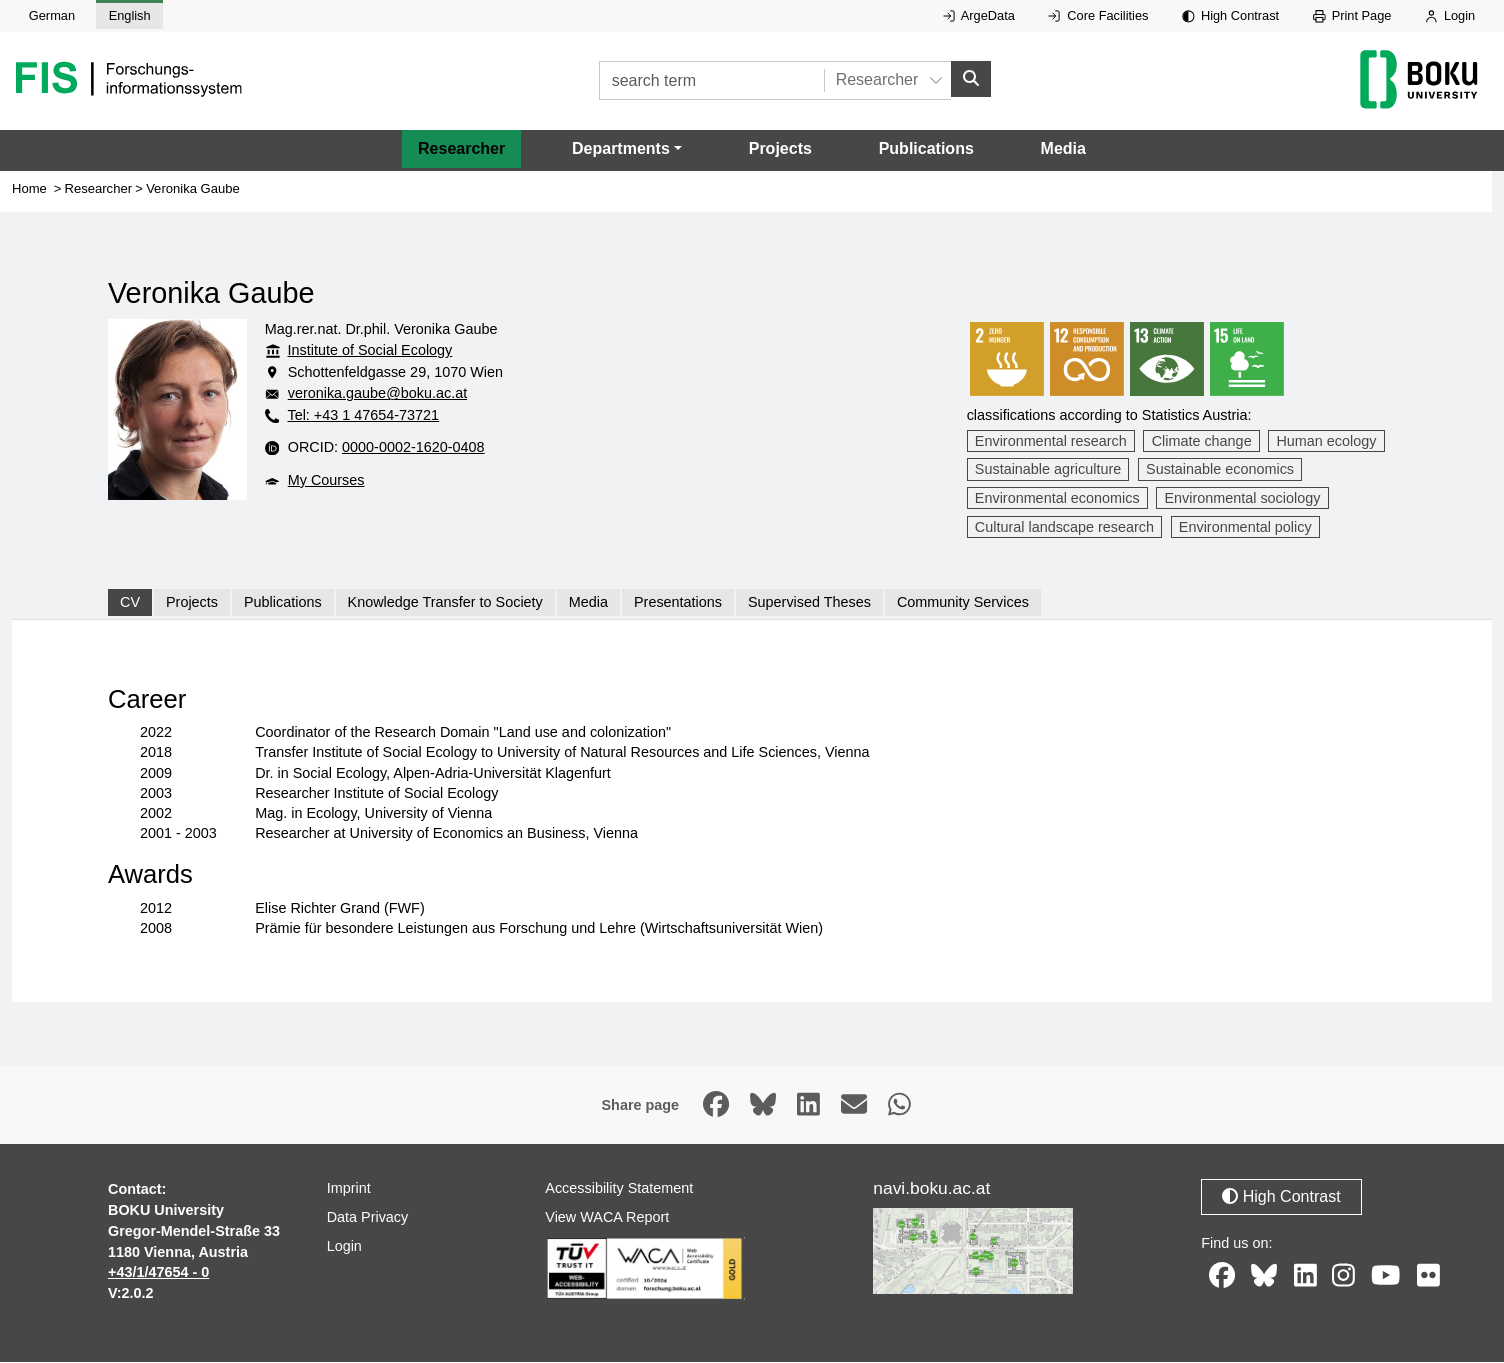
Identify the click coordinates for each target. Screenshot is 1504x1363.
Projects (780, 148)
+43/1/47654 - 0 (158, 1273)
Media (1063, 148)
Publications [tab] (283, 603)
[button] (627, 149)
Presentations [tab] (678, 603)
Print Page (1352, 15)
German (52, 15)
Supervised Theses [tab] (809, 603)
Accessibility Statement (619, 1189)
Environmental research (1051, 441)
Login (1450, 15)
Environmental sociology (1242, 499)
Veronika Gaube (193, 188)
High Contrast (1230, 15)
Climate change (1202, 441)
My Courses (326, 480)
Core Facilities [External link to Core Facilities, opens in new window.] (1098, 15)
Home (29, 188)
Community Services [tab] (963, 603)
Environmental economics (1057, 499)
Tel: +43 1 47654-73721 (363, 416)
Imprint (349, 1189)
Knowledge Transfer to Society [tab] (445, 603)
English (130, 15)
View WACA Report (607, 1218)
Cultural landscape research (1064, 527)
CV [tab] (130, 603)
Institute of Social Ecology (370, 351)
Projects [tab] (192, 603)
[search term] (711, 80)
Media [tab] (588, 603)
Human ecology (1326, 441)
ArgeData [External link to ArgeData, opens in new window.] (979, 15)
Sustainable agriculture (1048, 470)
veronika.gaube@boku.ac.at (377, 394)
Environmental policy (1245, 527)
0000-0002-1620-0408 (413, 448)
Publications (926, 148)
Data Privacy (368, 1218)
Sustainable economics (1220, 470)
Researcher (461, 148)
